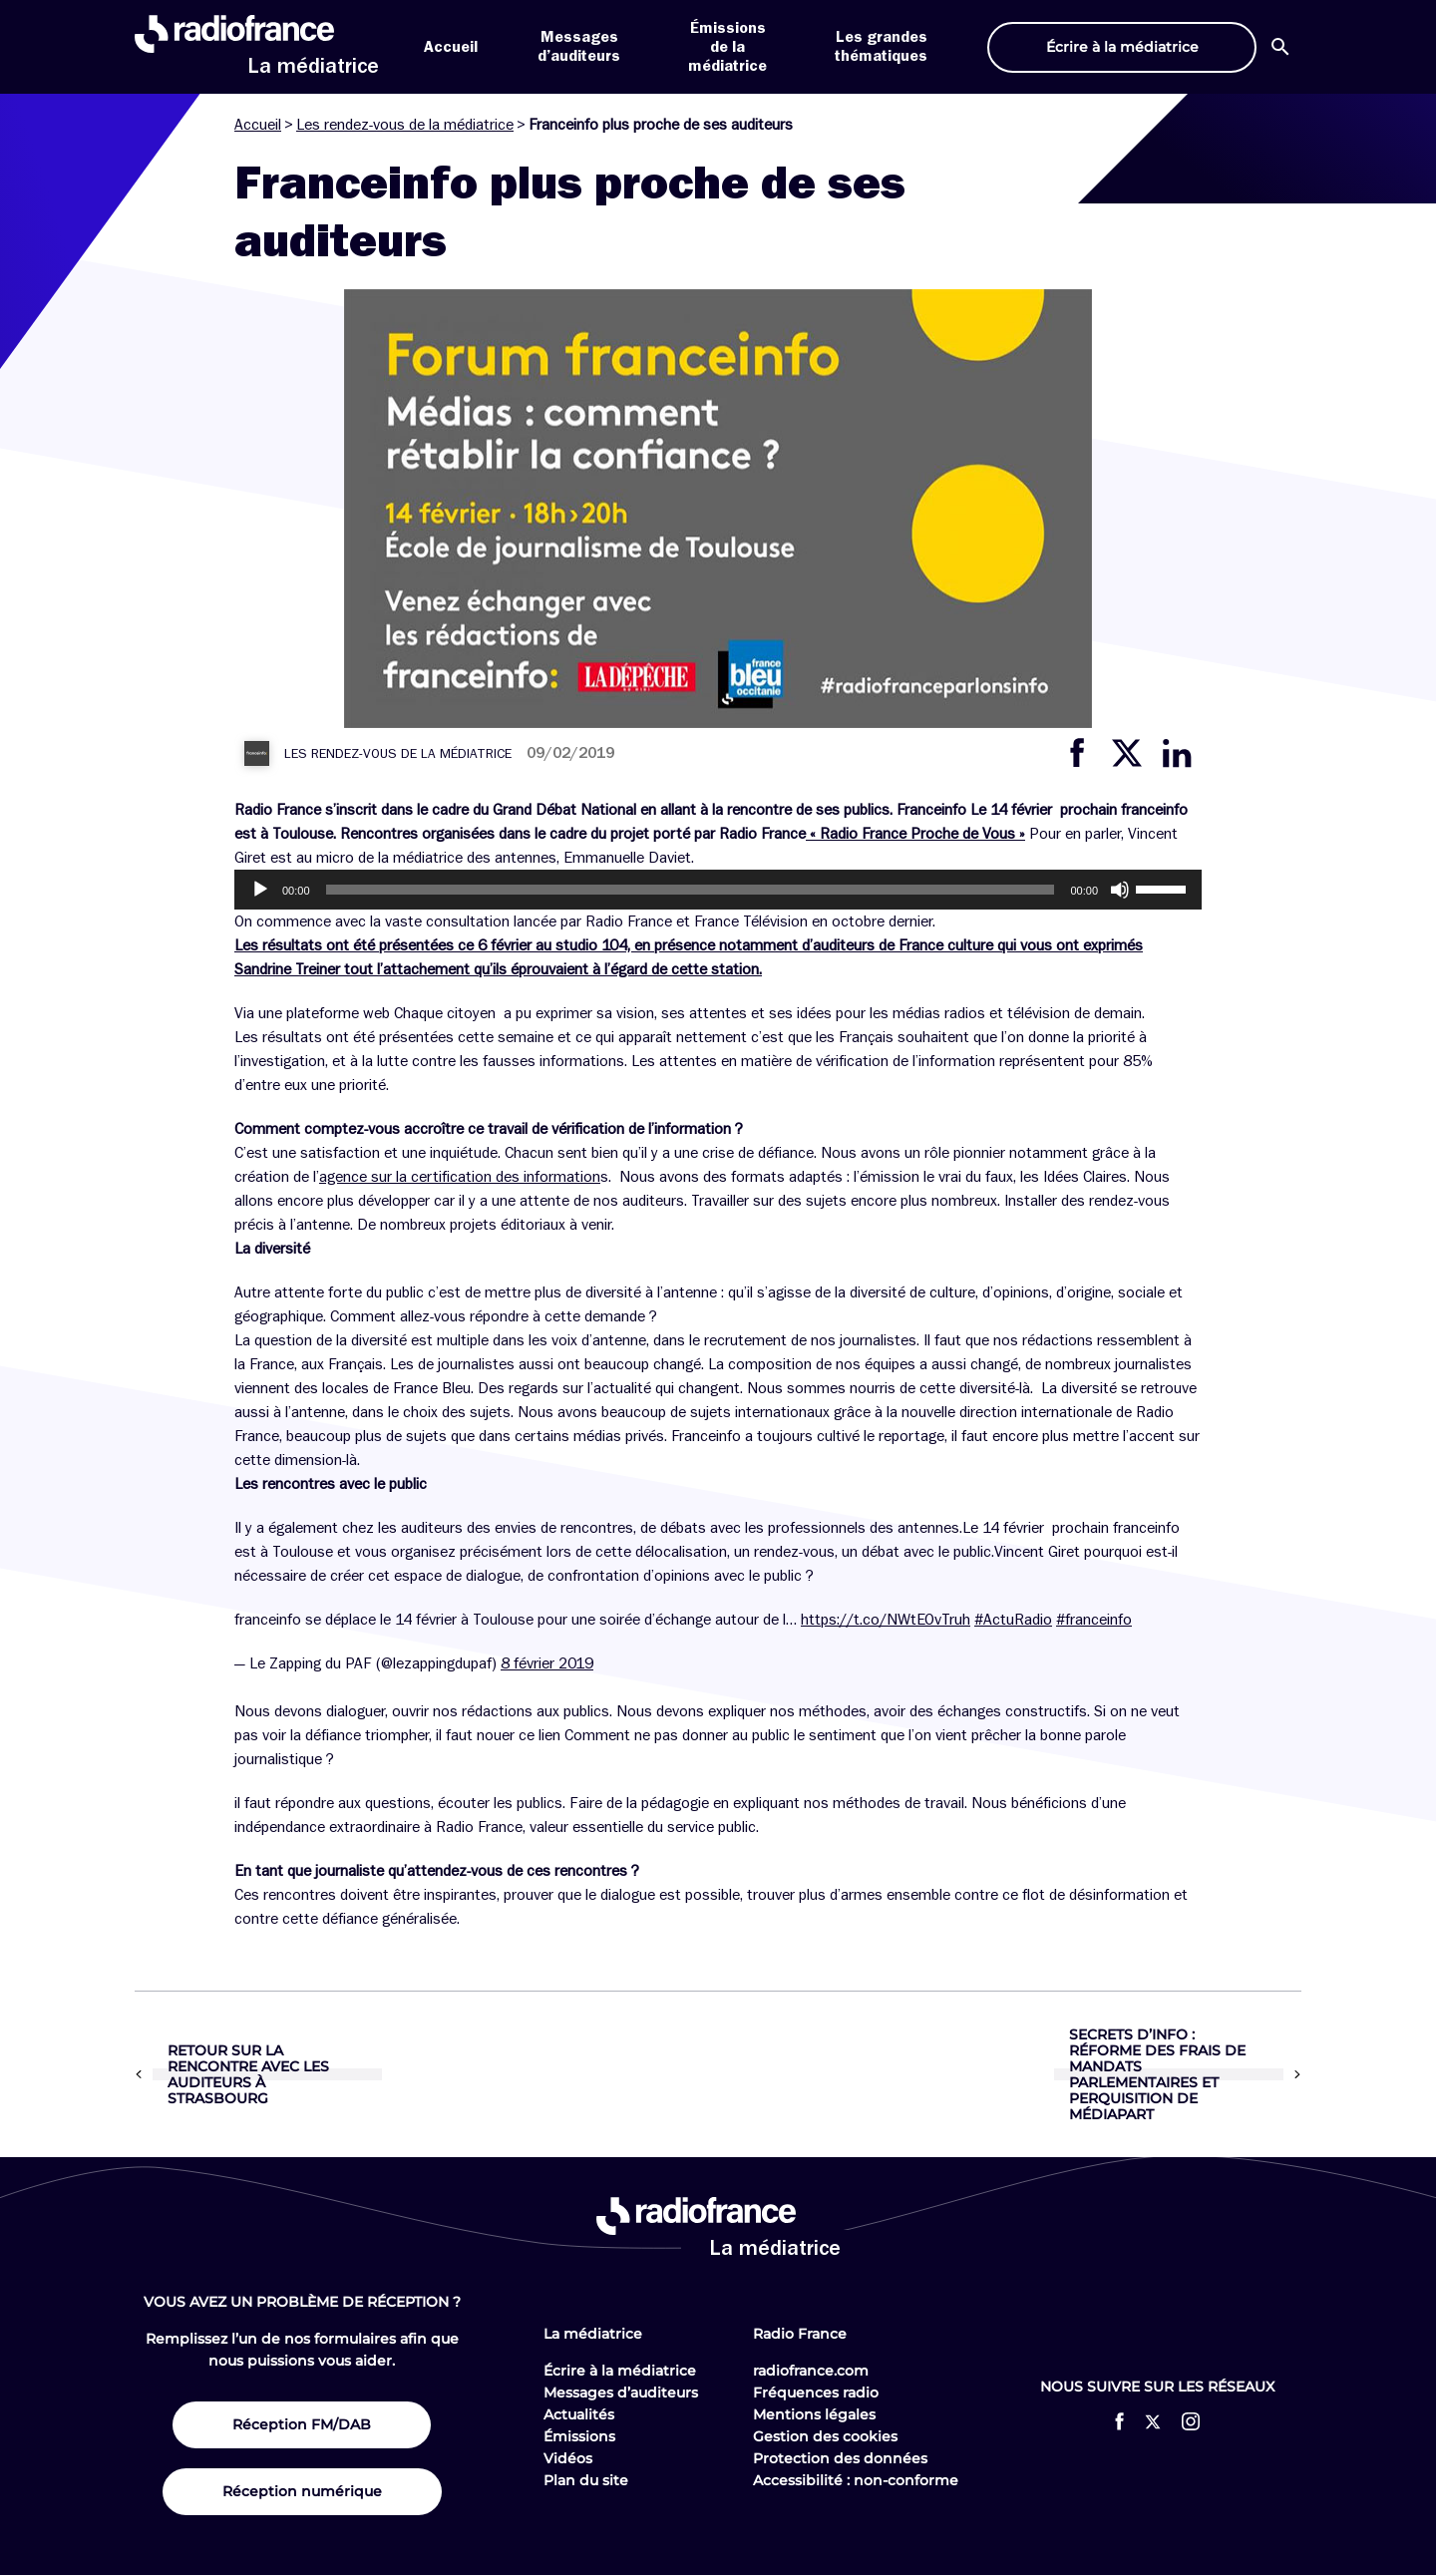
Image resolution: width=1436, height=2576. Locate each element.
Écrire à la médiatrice (619, 2371)
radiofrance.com (811, 2371)
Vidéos (567, 2458)
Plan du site (585, 2480)
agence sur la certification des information (459, 1177)
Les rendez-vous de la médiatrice (405, 125)
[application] (718, 890)
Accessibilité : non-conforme (855, 2480)
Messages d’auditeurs (620, 2392)
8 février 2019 (547, 1663)
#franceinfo (1094, 1620)
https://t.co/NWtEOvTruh (885, 1620)
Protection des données (840, 2458)
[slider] (690, 890)
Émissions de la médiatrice (727, 47)
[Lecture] (260, 890)
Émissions (579, 2436)
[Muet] (1120, 890)
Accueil (451, 47)
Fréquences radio (816, 2392)
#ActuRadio (1013, 1620)
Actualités (578, 2414)
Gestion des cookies (825, 2436)
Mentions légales (814, 2414)
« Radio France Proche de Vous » (915, 834)
